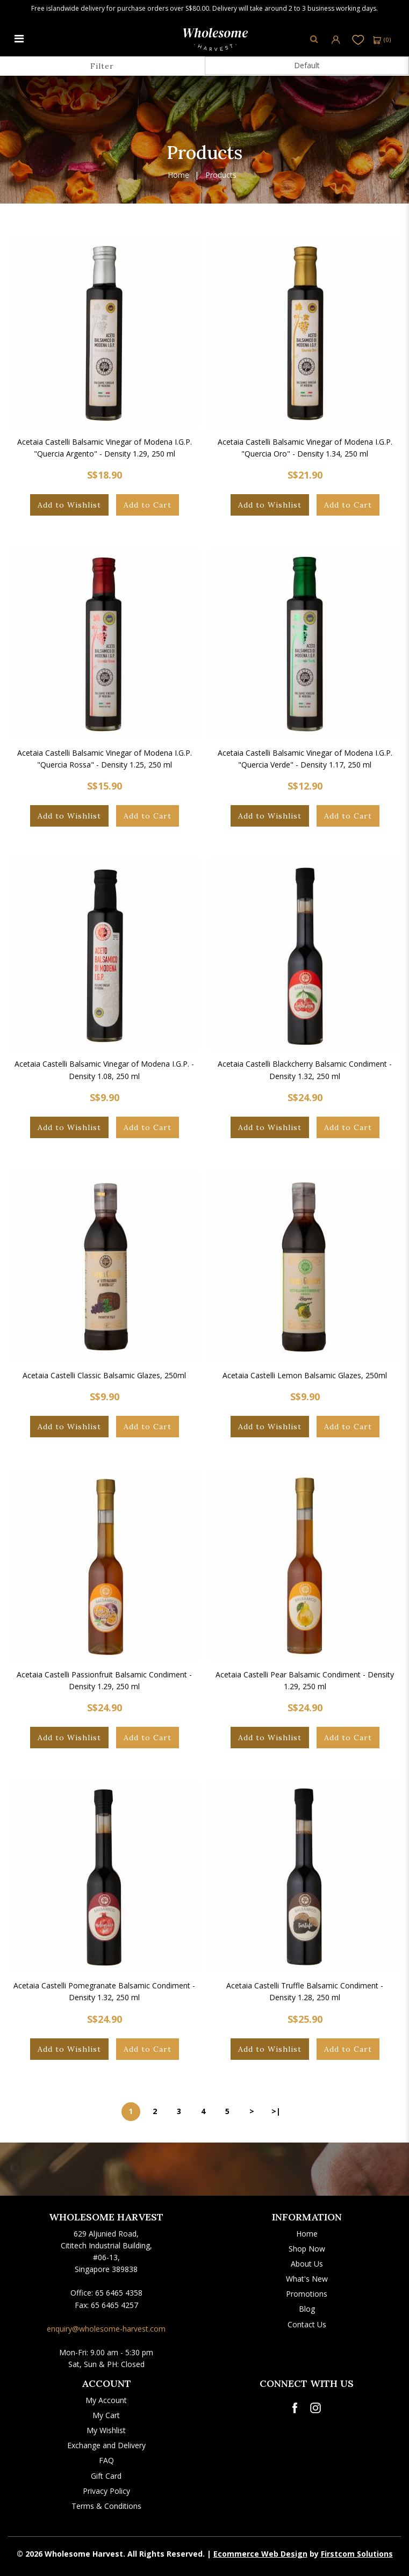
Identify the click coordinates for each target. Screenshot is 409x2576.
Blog (307, 2309)
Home (178, 175)
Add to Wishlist (69, 505)
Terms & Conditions (106, 2506)
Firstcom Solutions (357, 2554)
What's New (307, 2279)
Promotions (306, 2294)
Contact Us (307, 2324)
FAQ (106, 2460)
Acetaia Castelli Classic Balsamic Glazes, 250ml (104, 1375)
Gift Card (106, 2476)
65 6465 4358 (118, 2293)
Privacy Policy (106, 2491)
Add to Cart (147, 505)
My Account (106, 2400)
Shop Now (307, 2249)
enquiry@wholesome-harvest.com (106, 2329)
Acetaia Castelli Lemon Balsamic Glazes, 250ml (305, 1375)
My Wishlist (106, 2430)
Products (220, 175)
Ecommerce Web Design (260, 2554)
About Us (307, 2264)
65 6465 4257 (114, 2305)
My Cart (106, 2415)
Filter (102, 66)
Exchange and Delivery (106, 2445)
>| (276, 2111)
